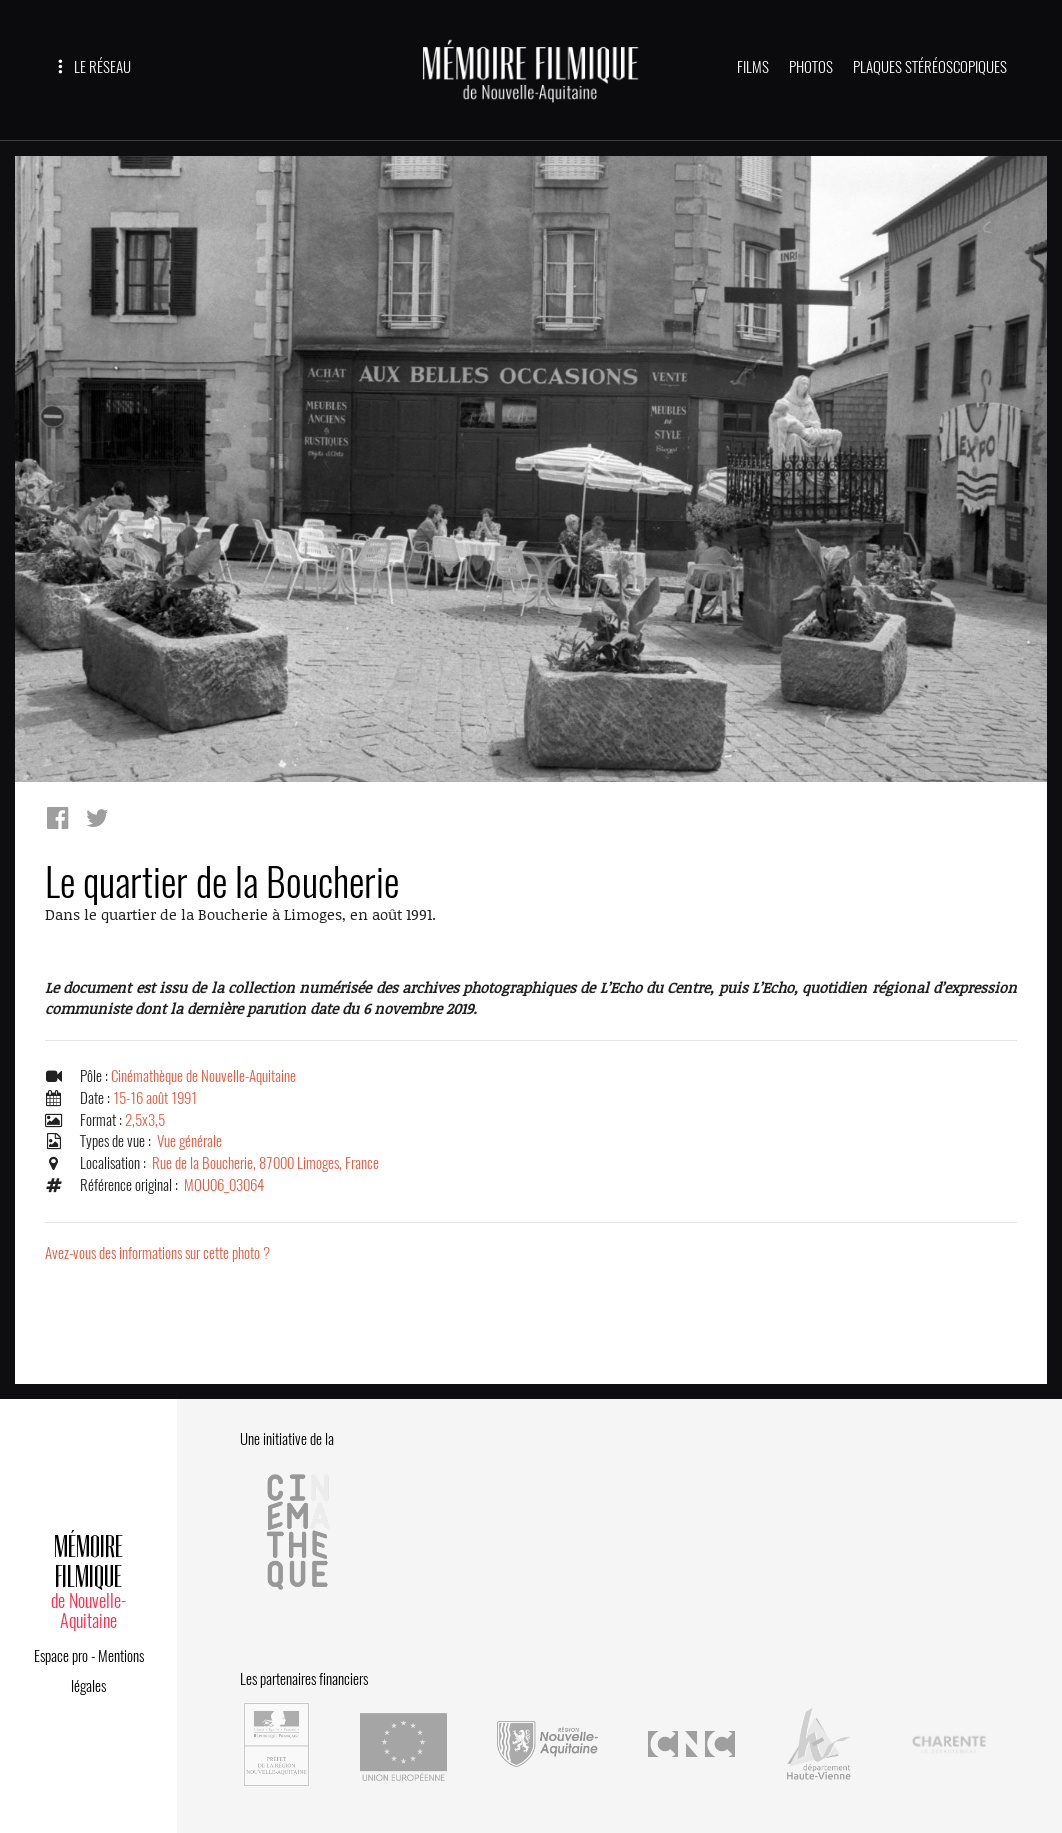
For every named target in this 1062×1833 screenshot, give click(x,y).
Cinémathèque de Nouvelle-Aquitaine (203, 1076)
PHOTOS (811, 67)
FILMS (753, 67)
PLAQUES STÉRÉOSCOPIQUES (930, 67)
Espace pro (61, 1656)
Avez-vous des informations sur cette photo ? (157, 1253)
